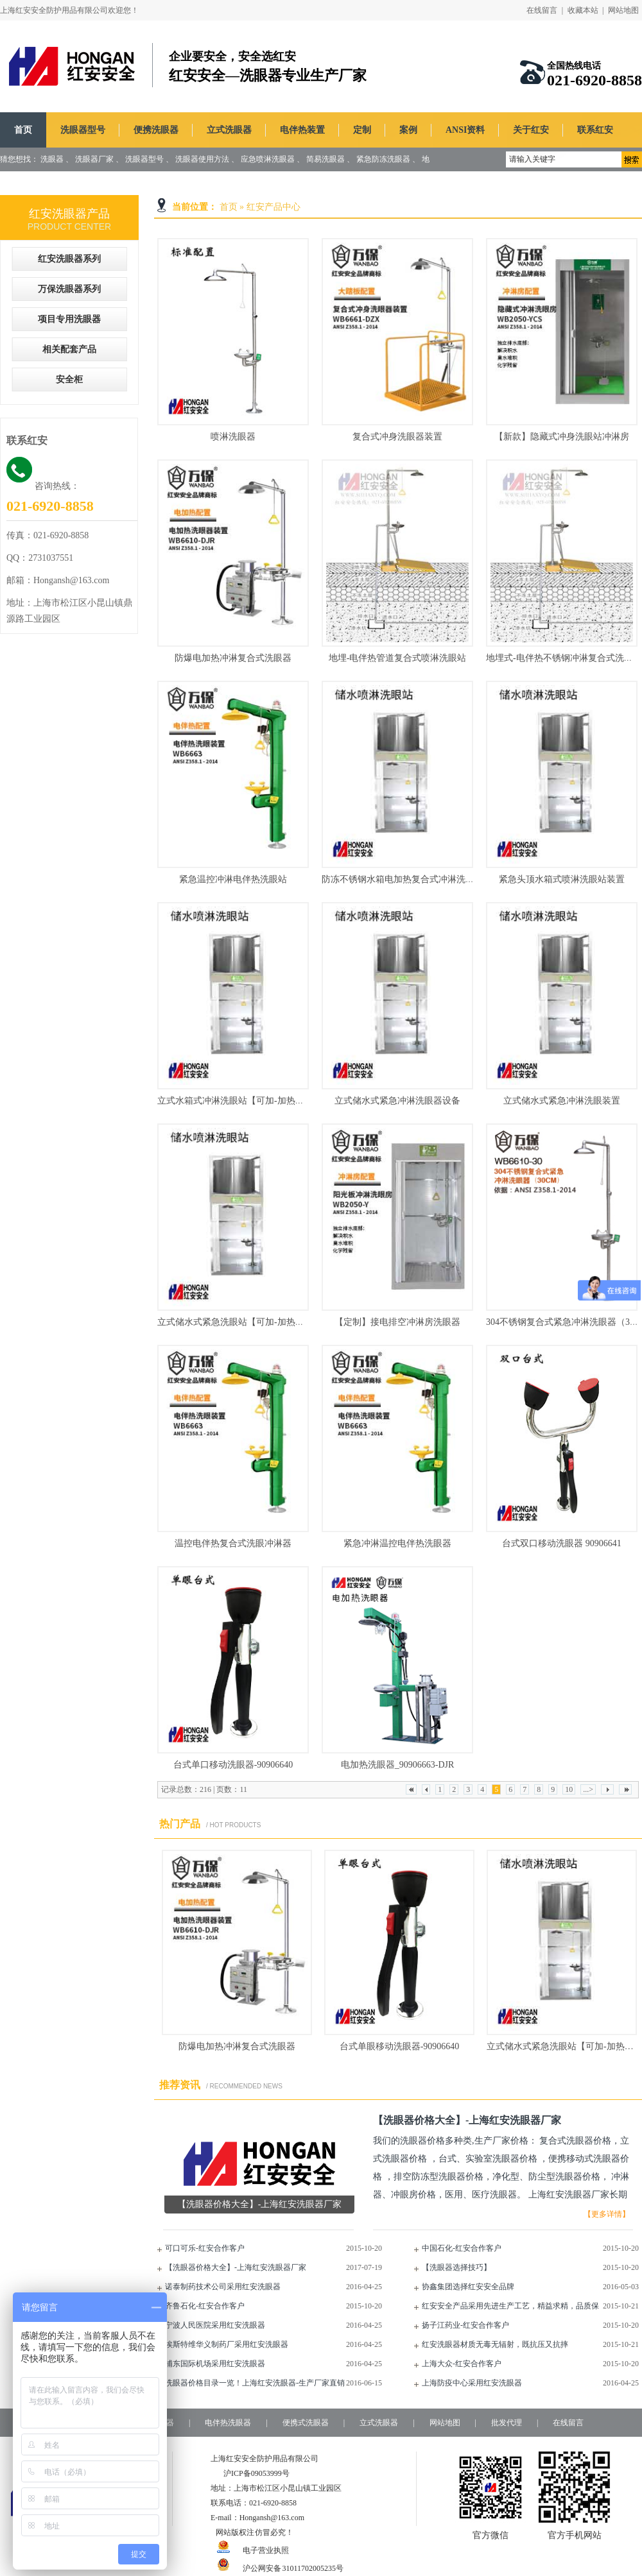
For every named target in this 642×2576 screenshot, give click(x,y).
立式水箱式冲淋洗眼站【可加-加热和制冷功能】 (253, 1100)
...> (588, 1789)
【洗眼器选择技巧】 (456, 2267)
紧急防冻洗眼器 (383, 159)
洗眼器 (52, 159)
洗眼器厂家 (94, 159)
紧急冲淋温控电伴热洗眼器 (397, 1543)
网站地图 (623, 10)
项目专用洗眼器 (69, 319)
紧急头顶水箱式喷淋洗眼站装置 (562, 879)
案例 (408, 130)
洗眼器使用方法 (202, 159)
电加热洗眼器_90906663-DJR (398, 1765)
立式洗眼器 (229, 130)
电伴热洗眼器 (228, 2422)
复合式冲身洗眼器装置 (397, 436)
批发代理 (506, 2422)
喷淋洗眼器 (233, 436)
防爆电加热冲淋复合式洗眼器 (233, 658)
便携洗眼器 (156, 130)
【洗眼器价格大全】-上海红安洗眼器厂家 (235, 2267)
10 (569, 1789)
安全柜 (69, 379)
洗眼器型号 (82, 130)
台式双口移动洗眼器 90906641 (561, 1543)
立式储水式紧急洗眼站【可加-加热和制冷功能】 (253, 1322)
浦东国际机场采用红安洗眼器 (215, 2363)
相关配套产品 (69, 349)
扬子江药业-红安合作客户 (465, 2325)
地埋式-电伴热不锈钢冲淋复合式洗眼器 (564, 658)
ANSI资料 (465, 130)
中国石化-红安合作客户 (461, 2248)
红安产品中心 (273, 207)
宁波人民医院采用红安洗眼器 (215, 2325)
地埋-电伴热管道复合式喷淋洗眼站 (398, 658)
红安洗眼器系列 (69, 259)
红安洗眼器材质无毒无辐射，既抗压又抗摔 (495, 2344)
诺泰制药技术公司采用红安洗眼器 (223, 2286)
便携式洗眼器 (305, 2422)
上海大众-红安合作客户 (461, 2363)
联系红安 (595, 130)
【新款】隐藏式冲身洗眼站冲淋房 (561, 436)
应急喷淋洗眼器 (268, 159)
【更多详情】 (607, 2214)
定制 (362, 130)
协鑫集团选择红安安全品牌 (468, 2286)
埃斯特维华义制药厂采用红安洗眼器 (226, 2344)
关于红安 (531, 130)
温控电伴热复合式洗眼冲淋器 (233, 1543)
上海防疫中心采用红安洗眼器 (472, 2382)
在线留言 (541, 10)
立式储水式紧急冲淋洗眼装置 (561, 1100)
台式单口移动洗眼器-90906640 (233, 1765)
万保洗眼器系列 (69, 289)
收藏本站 (583, 10)
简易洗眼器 (325, 159)
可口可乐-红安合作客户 (205, 2248)
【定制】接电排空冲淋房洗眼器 (397, 1322)
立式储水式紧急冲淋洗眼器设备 (397, 1100)
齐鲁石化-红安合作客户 (205, 2305)
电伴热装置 (302, 130)
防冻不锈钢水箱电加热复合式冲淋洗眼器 (402, 879)
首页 (23, 130)
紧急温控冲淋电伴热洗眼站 (233, 879)
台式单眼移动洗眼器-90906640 (400, 2046)
